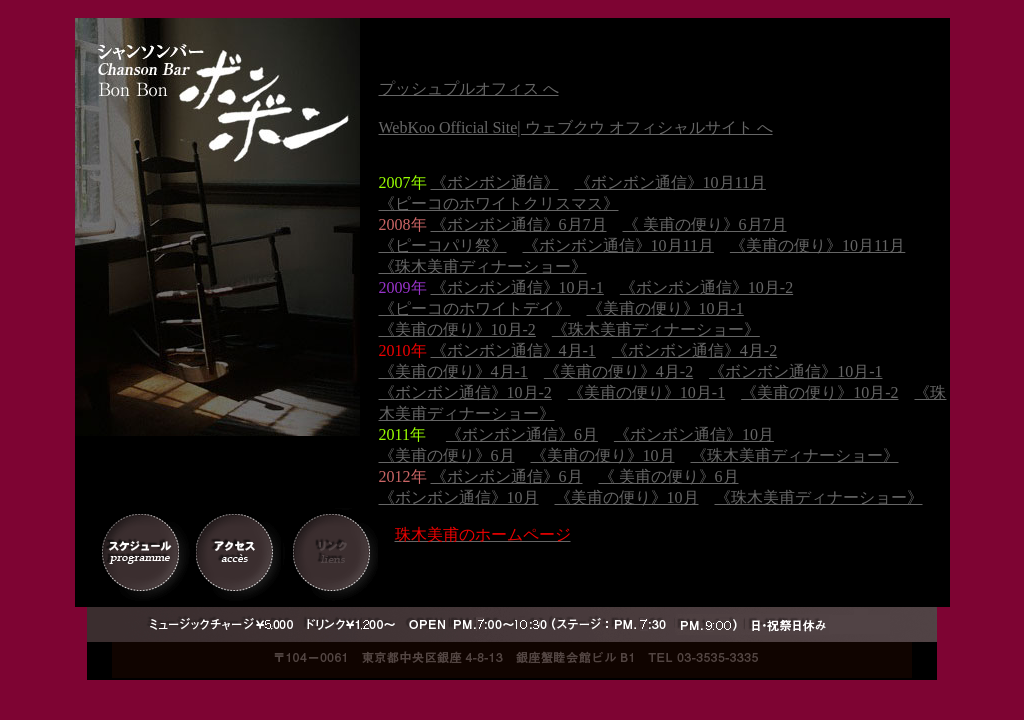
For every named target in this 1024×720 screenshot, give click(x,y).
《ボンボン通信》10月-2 (706, 287)
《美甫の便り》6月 (447, 455)
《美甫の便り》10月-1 (665, 308)
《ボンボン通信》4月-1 (513, 350)
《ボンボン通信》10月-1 (517, 287)
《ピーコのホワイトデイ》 (475, 308)
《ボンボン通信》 (495, 182)
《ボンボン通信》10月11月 (670, 182)
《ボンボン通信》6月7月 (519, 224)
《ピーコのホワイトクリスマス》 (499, 203)
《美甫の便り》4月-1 (453, 371)
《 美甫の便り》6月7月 (705, 224)
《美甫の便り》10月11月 (817, 245)
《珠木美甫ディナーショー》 (483, 266)
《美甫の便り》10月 (603, 455)
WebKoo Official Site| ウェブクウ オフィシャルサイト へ (576, 127)
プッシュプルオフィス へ (469, 88)
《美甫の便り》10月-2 (457, 329)
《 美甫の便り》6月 (669, 476)
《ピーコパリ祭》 (443, 245)
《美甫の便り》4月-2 (618, 371)
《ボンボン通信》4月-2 (694, 350)
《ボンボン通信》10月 (694, 434)
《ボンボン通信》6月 (522, 434)
